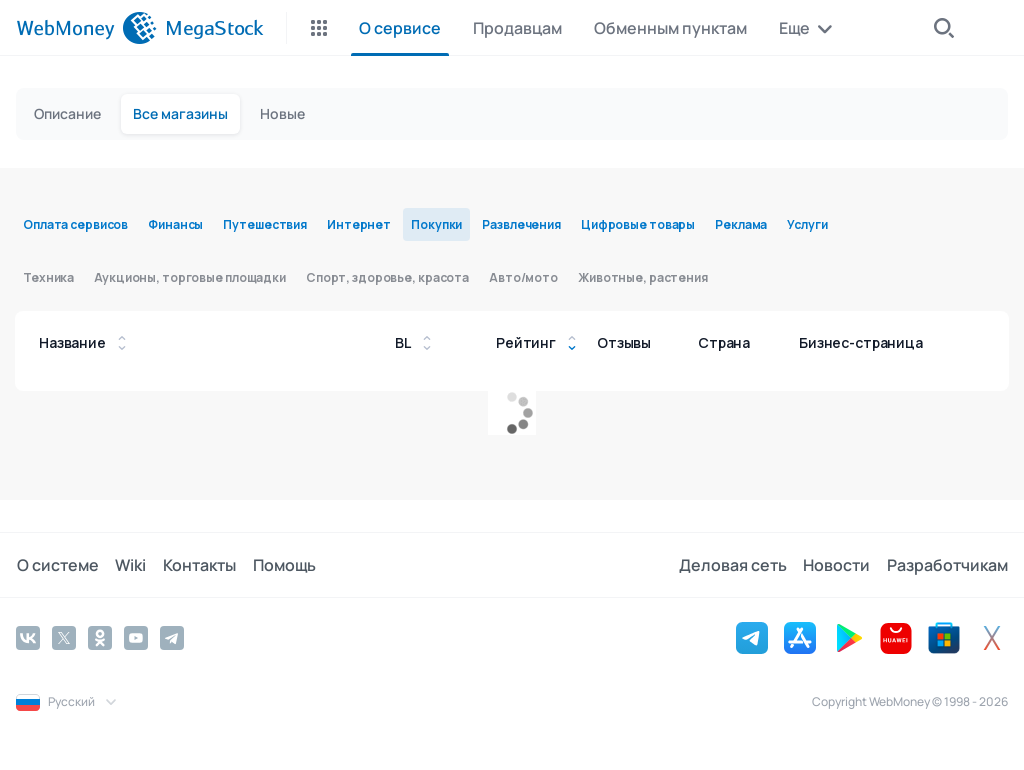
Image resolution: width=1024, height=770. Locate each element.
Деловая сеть (734, 565)
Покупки (436, 224)
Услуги (807, 224)
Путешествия (265, 224)
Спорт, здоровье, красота (387, 277)
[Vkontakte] (28, 638)
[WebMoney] (86, 28)
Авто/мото (523, 277)
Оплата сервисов (75, 224)
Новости (837, 565)
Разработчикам (947, 565)
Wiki (129, 565)
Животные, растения (643, 277)
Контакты (197, 565)
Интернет (359, 224)
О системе (57, 565)
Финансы (175, 224)
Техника (48, 277)
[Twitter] (64, 638)
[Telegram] (172, 638)
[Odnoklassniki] (100, 638)
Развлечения (521, 224)
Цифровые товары (638, 224)
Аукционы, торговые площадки (190, 277)
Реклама (741, 224)
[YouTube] (136, 638)
